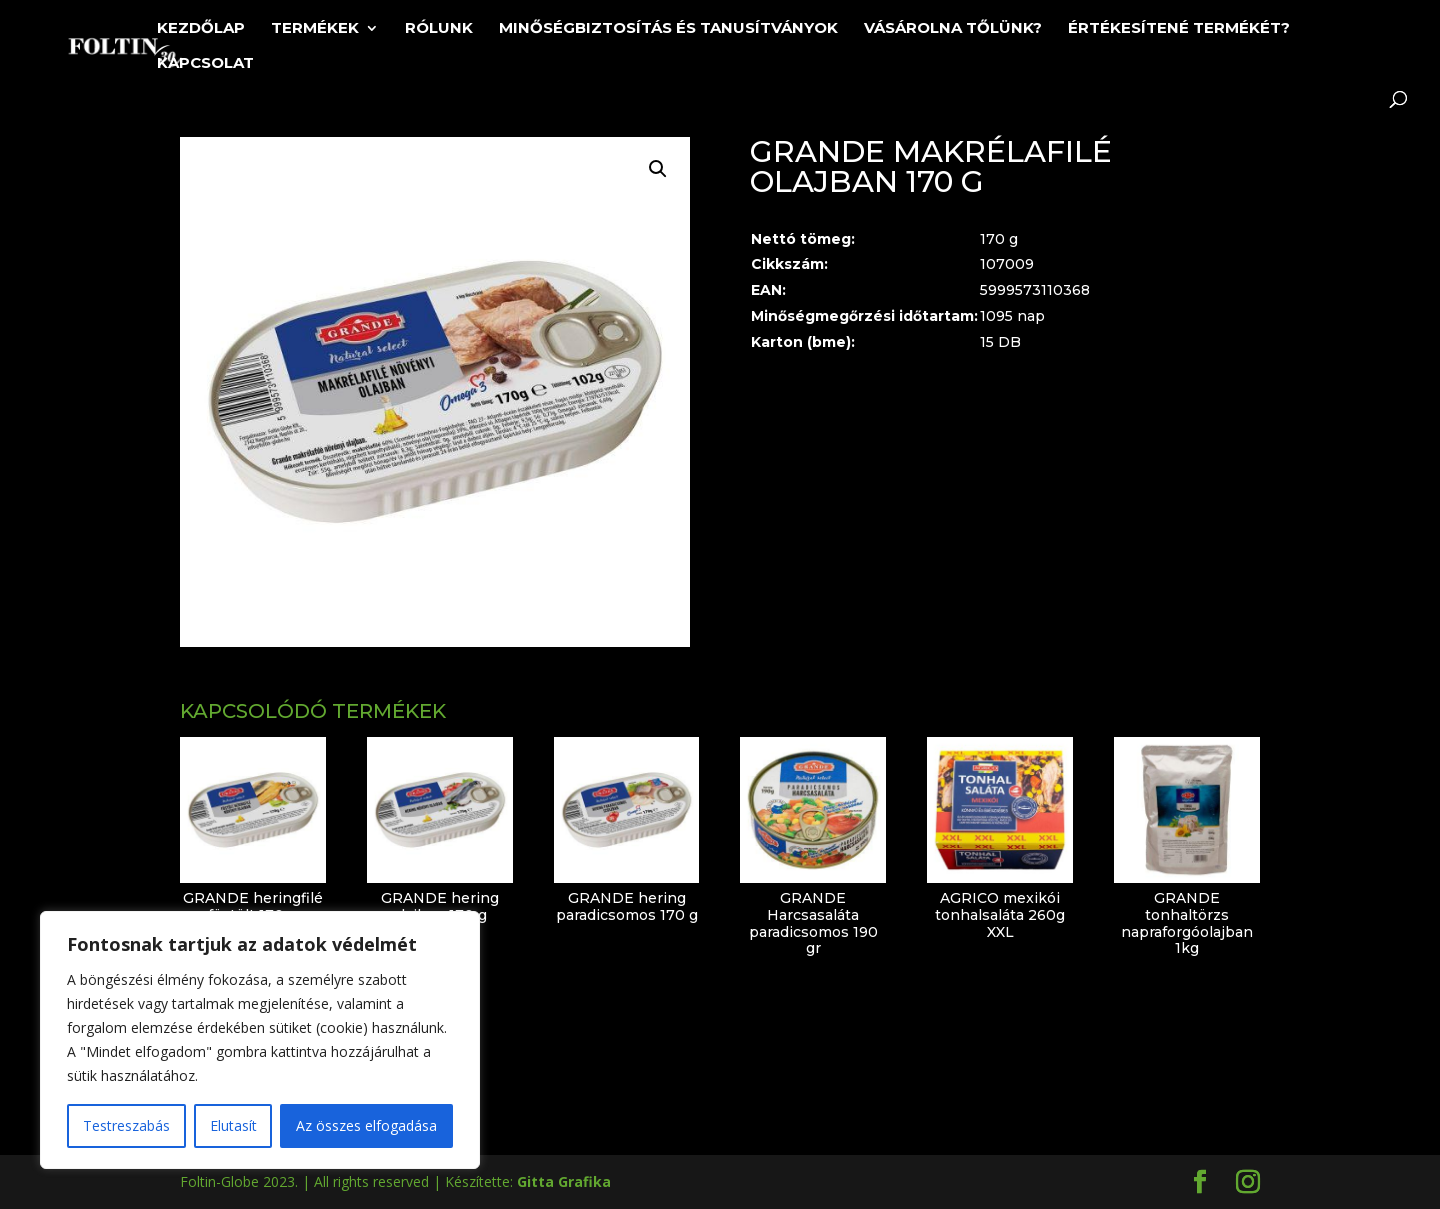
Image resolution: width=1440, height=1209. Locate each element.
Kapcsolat (205, 64)
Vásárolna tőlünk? (953, 29)
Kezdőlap (201, 29)
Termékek (315, 29)
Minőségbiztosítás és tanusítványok (668, 29)
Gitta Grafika (564, 1181)
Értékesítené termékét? (1179, 29)
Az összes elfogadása (366, 1125)
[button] (658, 169)
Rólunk (439, 29)
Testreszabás (126, 1125)
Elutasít (233, 1125)
